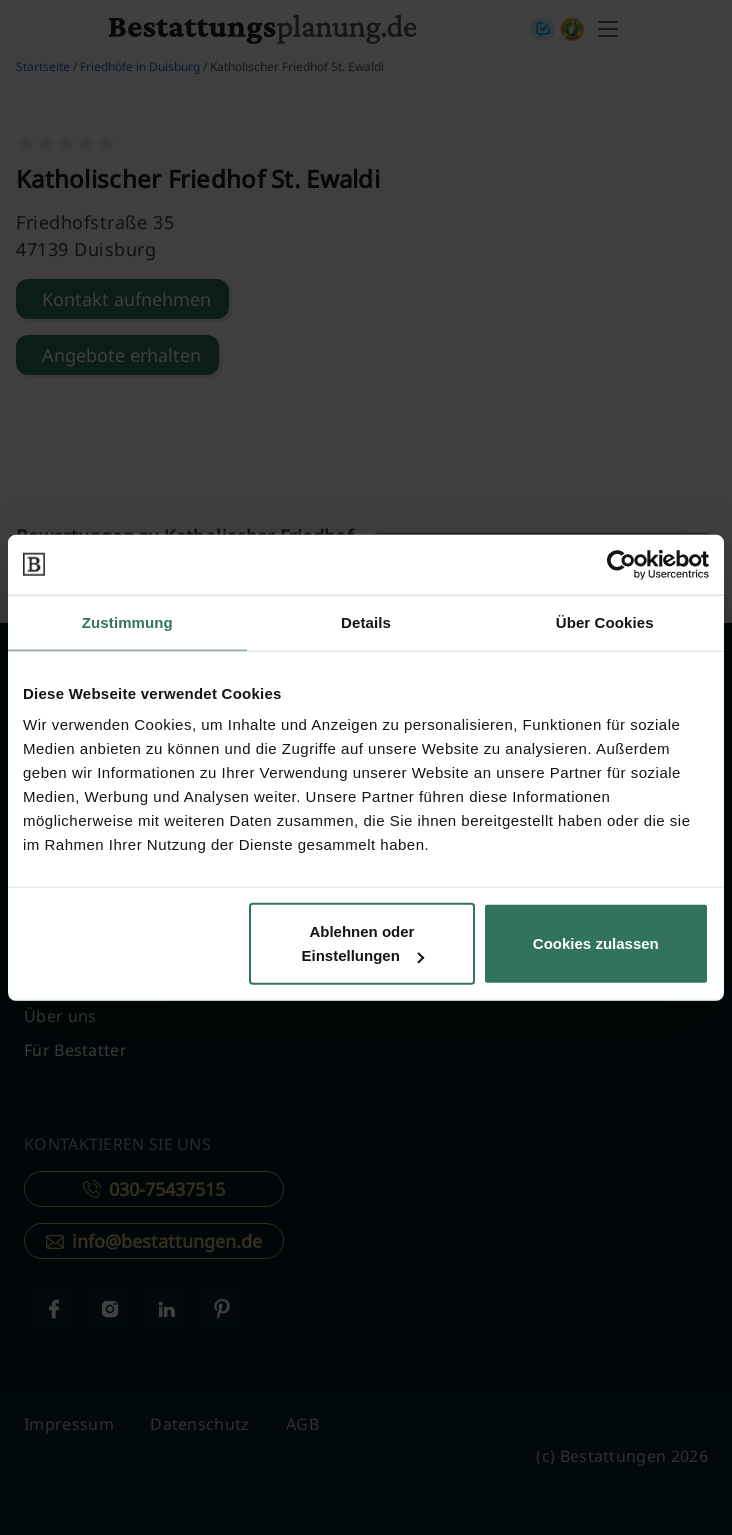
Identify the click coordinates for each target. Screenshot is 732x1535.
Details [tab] (366, 621)
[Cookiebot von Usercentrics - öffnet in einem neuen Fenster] (621, 564)
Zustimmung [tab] (127, 621)
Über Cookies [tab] (605, 621)
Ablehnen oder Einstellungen (363, 943)
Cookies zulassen (596, 943)
